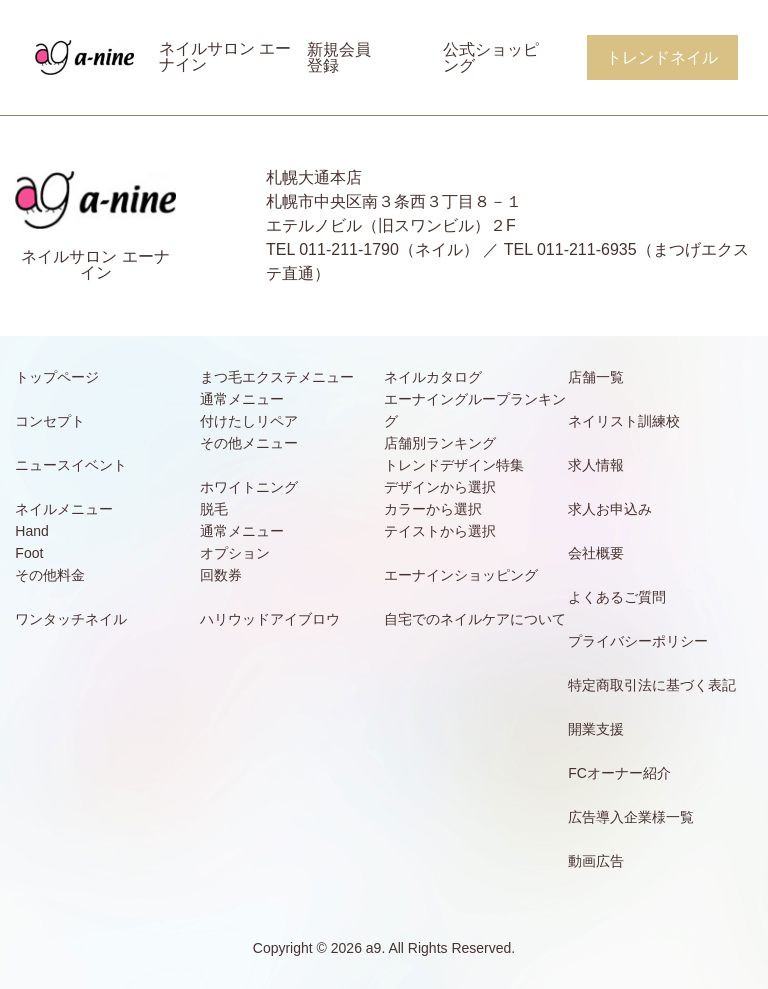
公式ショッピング (491, 57)
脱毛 (214, 509)
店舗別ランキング (440, 443)
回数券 (221, 575)
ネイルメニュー (64, 509)
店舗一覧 (596, 377)
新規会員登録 (339, 57)
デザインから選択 (440, 487)
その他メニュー (249, 443)
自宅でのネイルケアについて (475, 619)
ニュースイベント (71, 465)
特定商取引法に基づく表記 (652, 685)
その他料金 (50, 575)
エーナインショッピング (461, 575)
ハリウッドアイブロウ (270, 619)
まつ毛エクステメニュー (277, 377)
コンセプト (50, 421)
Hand (31, 531)
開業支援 (596, 729)
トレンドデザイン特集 (454, 465)
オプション (235, 553)
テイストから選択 (440, 531)
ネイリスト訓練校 (624, 421)
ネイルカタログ (433, 377)
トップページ (57, 377)
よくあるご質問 (617, 597)
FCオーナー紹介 (619, 773)
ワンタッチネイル (71, 619)
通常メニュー (242, 399)
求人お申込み (610, 509)
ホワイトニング (249, 487)
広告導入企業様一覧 (631, 817)
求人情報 (596, 465)
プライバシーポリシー (638, 641)
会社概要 (596, 553)
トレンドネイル (662, 57)
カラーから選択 (433, 509)
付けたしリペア (249, 421)
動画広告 (596, 861)
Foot (29, 553)
